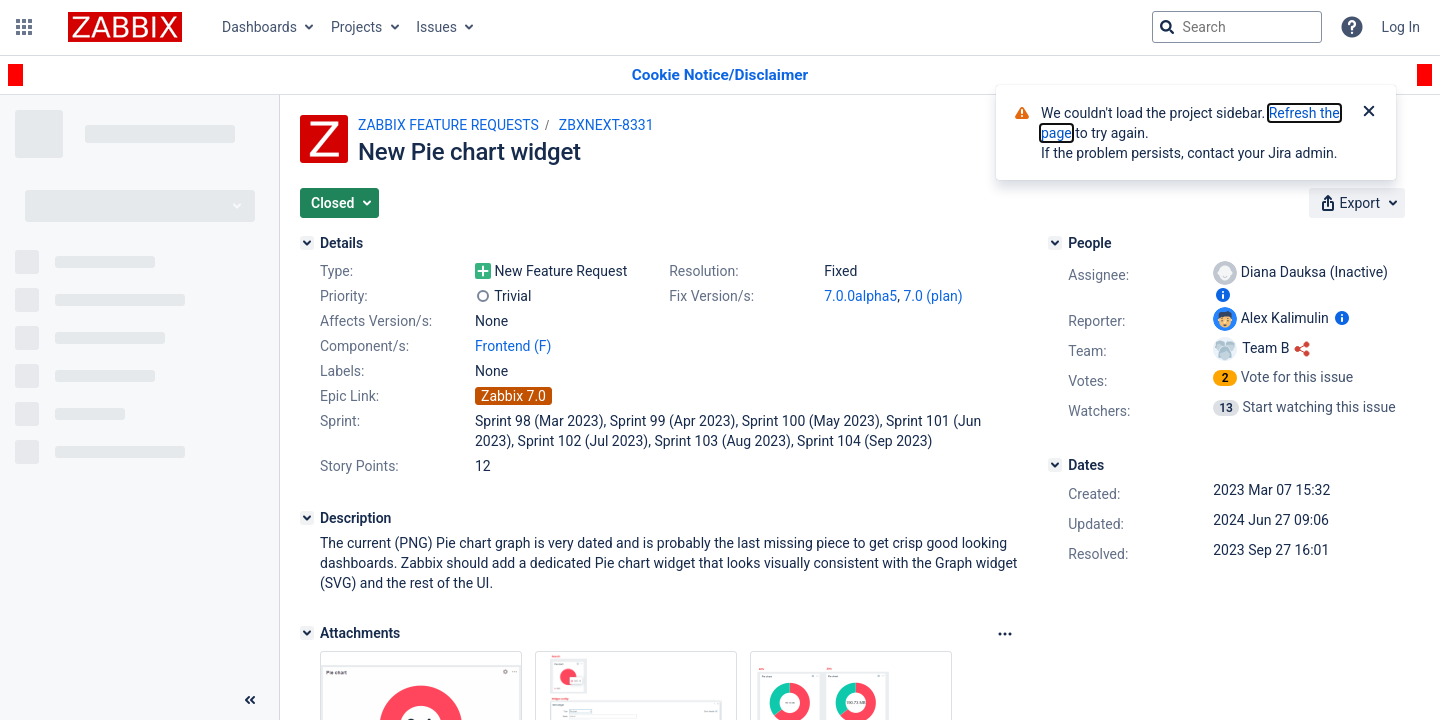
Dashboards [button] (259, 27)
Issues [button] (436, 27)
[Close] (1369, 113)
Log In (1401, 27)
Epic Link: (349, 396)
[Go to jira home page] (125, 27)
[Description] (307, 518)
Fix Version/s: (711, 296)
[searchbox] (1237, 27)
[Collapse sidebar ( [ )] (250, 700)
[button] (24, 27)
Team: (1087, 351)
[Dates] (1055, 465)
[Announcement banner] (720, 75)
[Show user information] (1223, 295)
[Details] (307, 243)
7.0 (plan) (932, 296)
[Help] (1352, 27)
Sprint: (340, 421)
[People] (1055, 243)
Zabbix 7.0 (513, 396)
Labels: (342, 371)
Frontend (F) (513, 346)
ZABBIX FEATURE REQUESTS (448, 125)
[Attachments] (307, 633)
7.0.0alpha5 (860, 296)
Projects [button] (356, 27)
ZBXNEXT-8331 (606, 125)
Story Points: (359, 466)
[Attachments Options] (1005, 634)
